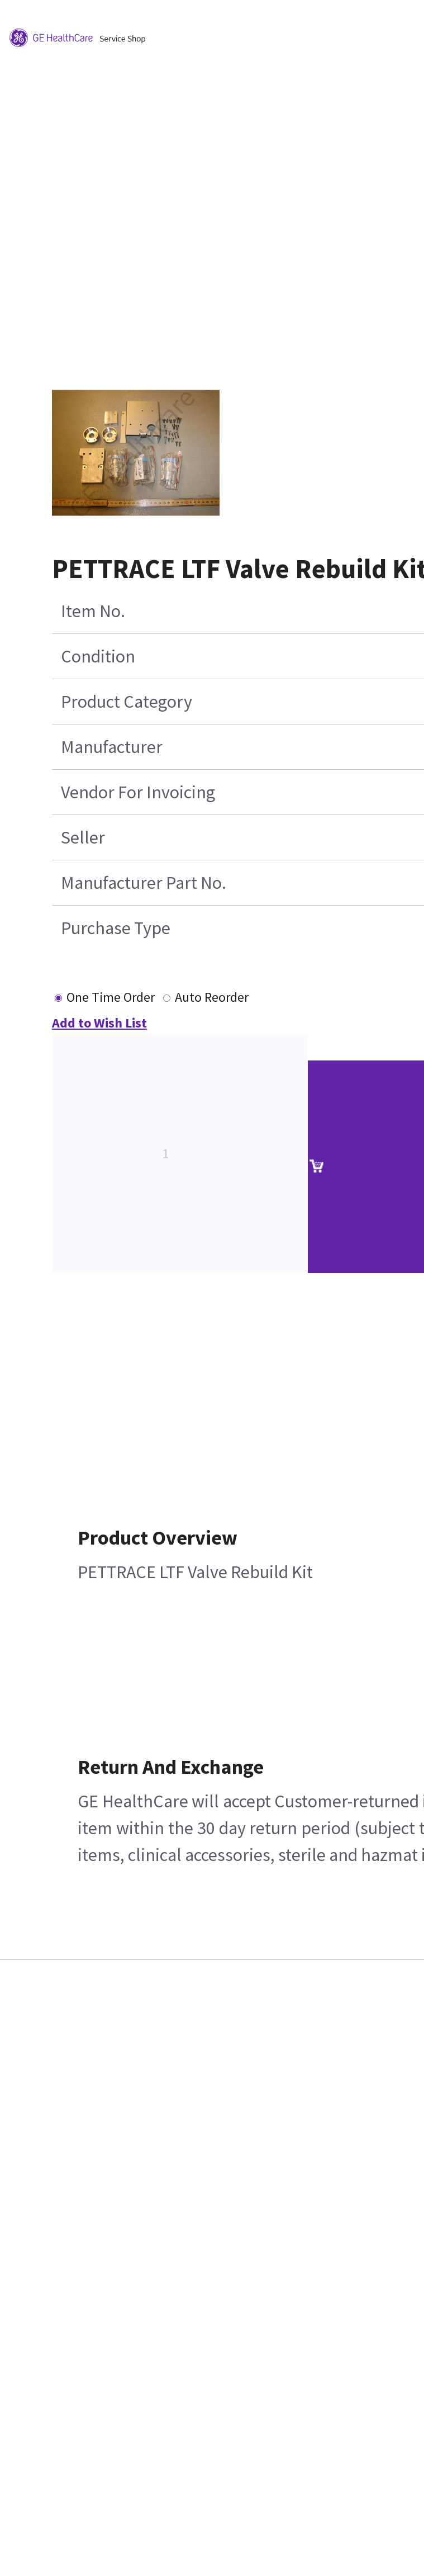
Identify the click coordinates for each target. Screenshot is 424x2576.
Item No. (93, 611)
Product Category (126, 701)
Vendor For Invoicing (138, 792)
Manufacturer (112, 747)
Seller (83, 837)
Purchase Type (115, 928)
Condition (98, 656)
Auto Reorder (212, 997)
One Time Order (110, 997)
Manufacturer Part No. (143, 883)
